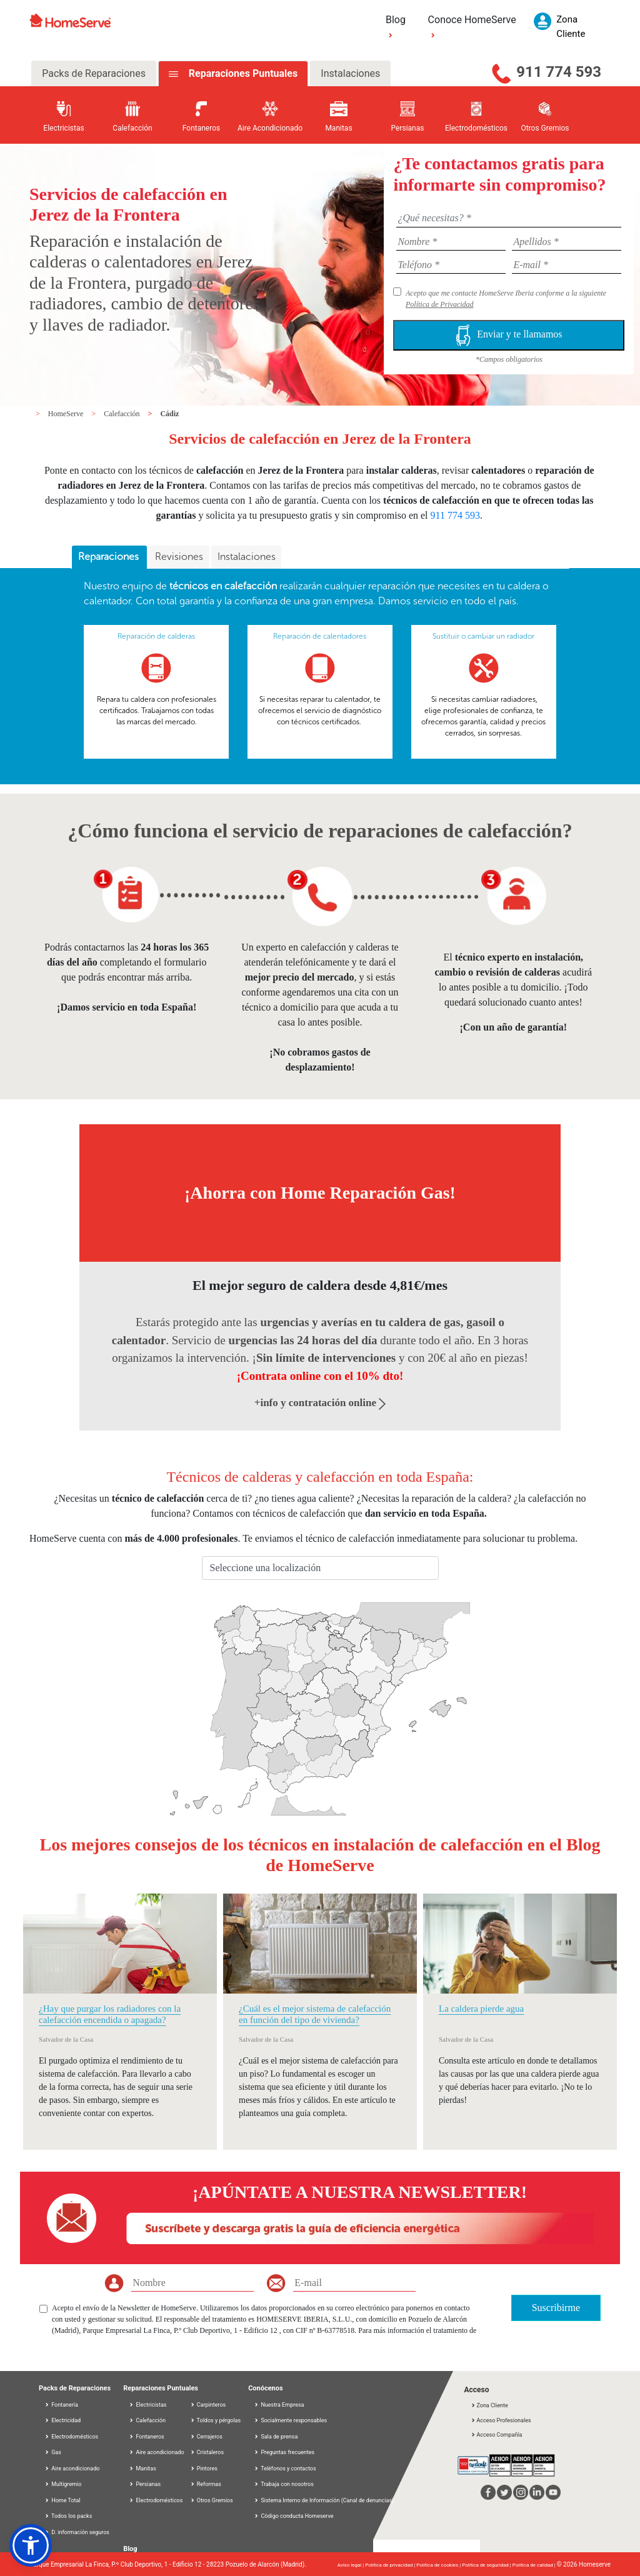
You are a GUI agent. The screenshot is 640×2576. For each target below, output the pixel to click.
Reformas (205, 2484)
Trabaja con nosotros (287, 2484)
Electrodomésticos (71, 2437)
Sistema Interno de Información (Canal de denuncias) (327, 2500)
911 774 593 (558, 72)
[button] (30, 2545)
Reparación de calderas (156, 636)
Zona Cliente (489, 2405)
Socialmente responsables (294, 2420)
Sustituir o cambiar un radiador (483, 636)
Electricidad (62, 2420)
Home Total (62, 2500)
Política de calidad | (534, 2565)
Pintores (204, 2468)
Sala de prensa (279, 2437)
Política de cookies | (439, 2565)
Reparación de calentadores (319, 636)
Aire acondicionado (71, 2468)
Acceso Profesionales (501, 2420)
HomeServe (67, 413)
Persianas (145, 2484)
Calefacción (122, 413)
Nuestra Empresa (282, 2405)
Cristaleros (207, 2452)
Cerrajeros (206, 2437)
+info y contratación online (320, 1403)
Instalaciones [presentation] (247, 556)
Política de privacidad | (390, 2565)
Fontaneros (146, 2437)
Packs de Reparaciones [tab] (94, 73)
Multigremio (62, 2484)
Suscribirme (556, 2307)
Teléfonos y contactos (288, 2468)
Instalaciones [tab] (350, 73)
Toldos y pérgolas (215, 2420)
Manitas (142, 2468)
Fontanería (61, 2405)
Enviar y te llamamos (509, 335)
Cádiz (169, 413)
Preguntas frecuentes (287, 2452)
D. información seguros (76, 2532)
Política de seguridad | (487, 2565)
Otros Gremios (211, 2500)
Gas (52, 2452)
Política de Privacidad (440, 304)
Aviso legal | (351, 2565)
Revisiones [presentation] (179, 556)
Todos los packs (68, 2516)
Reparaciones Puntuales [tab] (242, 73)
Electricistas (147, 2405)
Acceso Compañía (496, 2435)
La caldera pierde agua (481, 2009)
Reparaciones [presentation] (109, 556)
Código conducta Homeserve (297, 2516)
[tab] (109, 557)
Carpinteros (208, 2405)
